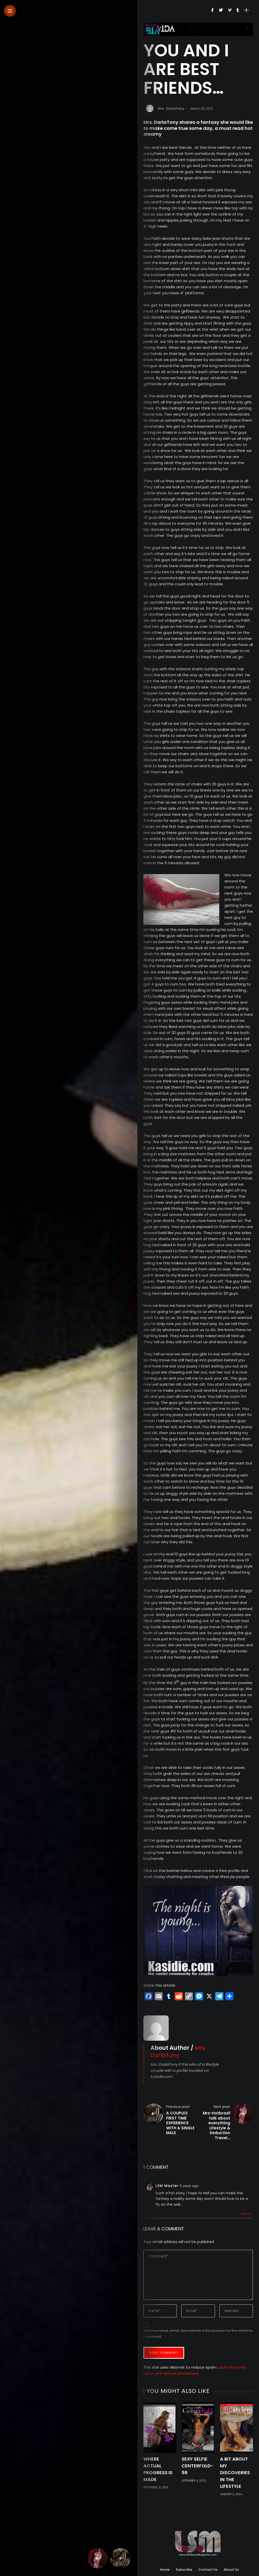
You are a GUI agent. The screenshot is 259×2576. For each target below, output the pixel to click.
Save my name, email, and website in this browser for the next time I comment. (198, 2305)
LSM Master (167, 2157)
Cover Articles (200, 2541)
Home (165, 2530)
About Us (231, 2530)
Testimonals (160, 2552)
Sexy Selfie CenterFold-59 (197, 2437)
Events (182, 2552)
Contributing (172, 2541)
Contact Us (208, 2530)
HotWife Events (206, 2552)
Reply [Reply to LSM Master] (246, 2186)
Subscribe (184, 2530)
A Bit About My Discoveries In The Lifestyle (235, 2444)
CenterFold (228, 2541)
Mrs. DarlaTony (171, 108)
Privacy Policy (236, 2552)
